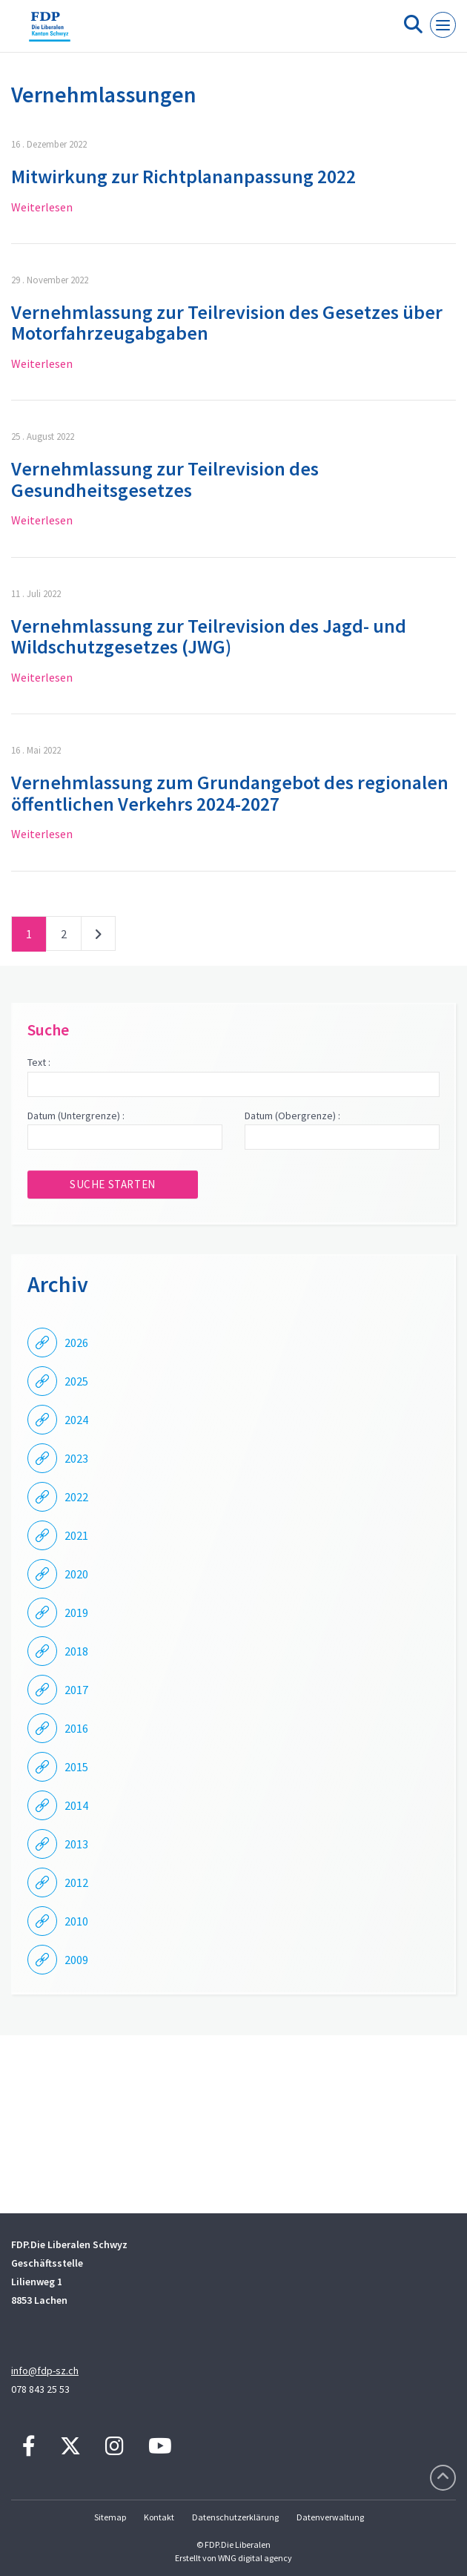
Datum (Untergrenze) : (76, 1115)
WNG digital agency (255, 2557)
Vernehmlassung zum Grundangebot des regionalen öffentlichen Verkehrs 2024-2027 (229, 793)
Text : (38, 1062)
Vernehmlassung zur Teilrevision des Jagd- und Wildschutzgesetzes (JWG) (208, 636)
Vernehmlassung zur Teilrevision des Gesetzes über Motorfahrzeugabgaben (227, 323)
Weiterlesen (42, 207)
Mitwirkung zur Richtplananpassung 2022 (183, 176)
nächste (98, 937)
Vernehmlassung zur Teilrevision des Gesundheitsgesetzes (165, 479)
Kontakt (159, 2517)
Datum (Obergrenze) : (292, 1115)
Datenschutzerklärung (235, 2517)
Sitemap (110, 2517)
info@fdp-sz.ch (45, 2370)
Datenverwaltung (330, 2517)
